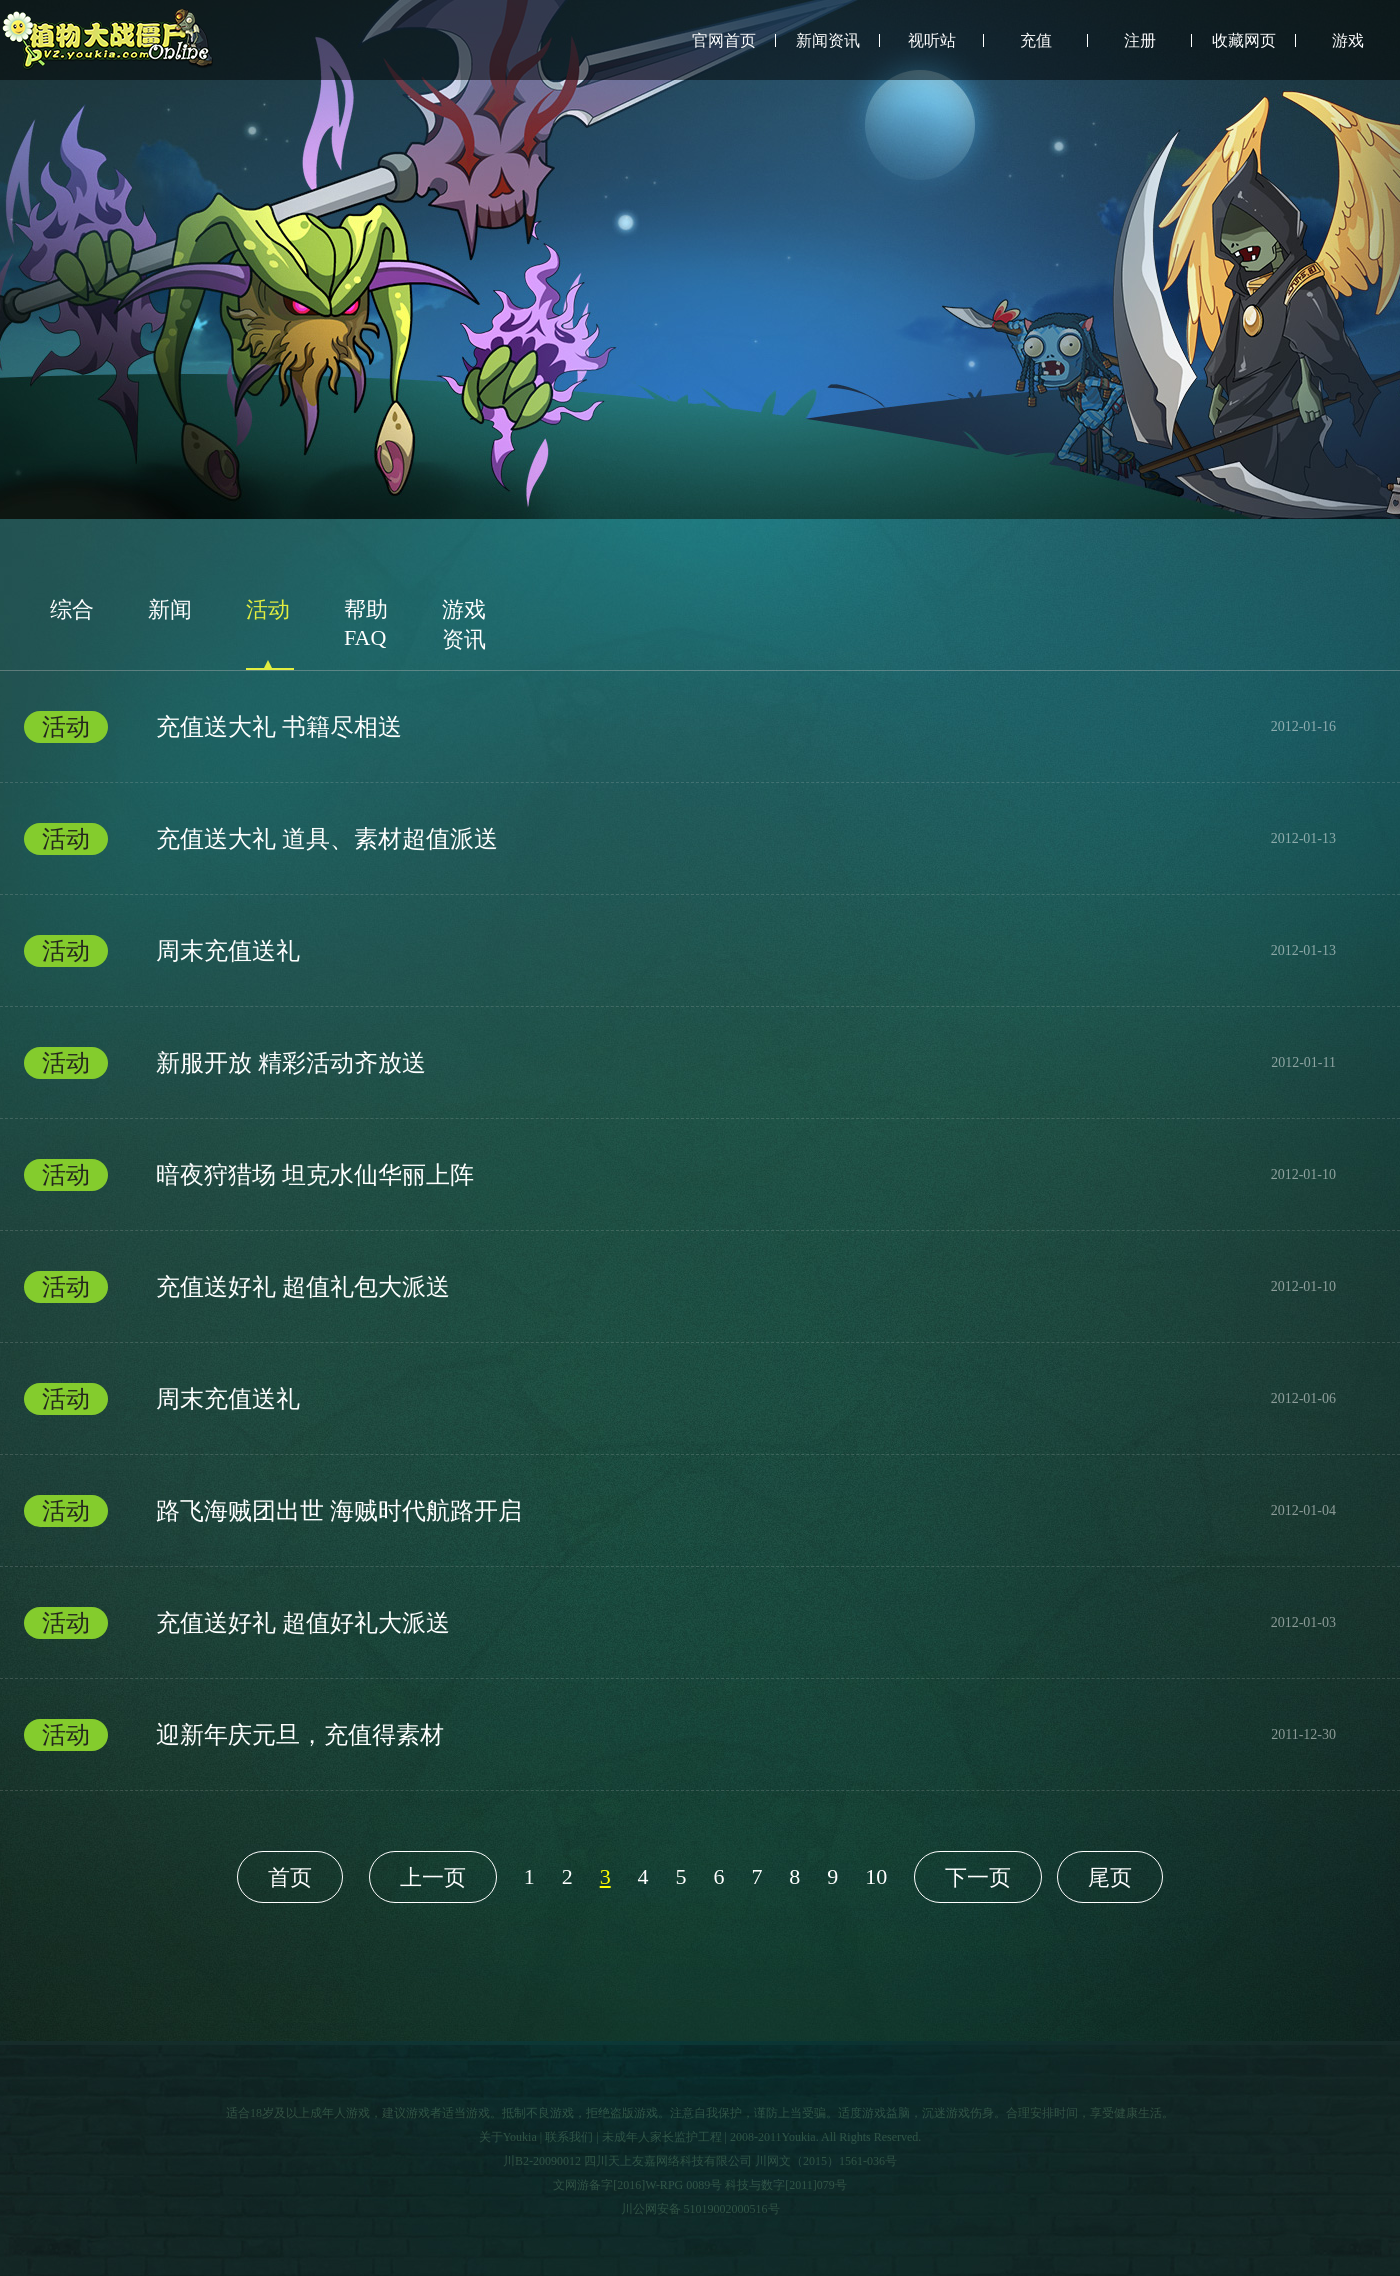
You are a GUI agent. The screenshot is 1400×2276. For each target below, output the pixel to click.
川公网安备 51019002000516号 (700, 2209)
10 (876, 1876)
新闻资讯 (828, 40)
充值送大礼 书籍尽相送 (680, 727)
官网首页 (724, 40)
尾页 (1110, 1877)
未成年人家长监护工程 (662, 2137)
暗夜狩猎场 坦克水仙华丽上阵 (680, 1175)
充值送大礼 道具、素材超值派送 (680, 839)
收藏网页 (1244, 40)
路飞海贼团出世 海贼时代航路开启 (680, 1511)
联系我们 (569, 2137)
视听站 (932, 40)
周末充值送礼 (680, 951)
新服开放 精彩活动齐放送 (680, 1063)
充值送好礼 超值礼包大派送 (680, 1287)
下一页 (978, 1877)
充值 (1036, 40)
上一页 (433, 1877)
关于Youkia (508, 2137)
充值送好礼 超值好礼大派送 (680, 1623)
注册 (1140, 40)
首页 (290, 1877)
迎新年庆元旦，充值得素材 (680, 1735)
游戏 (1348, 40)
